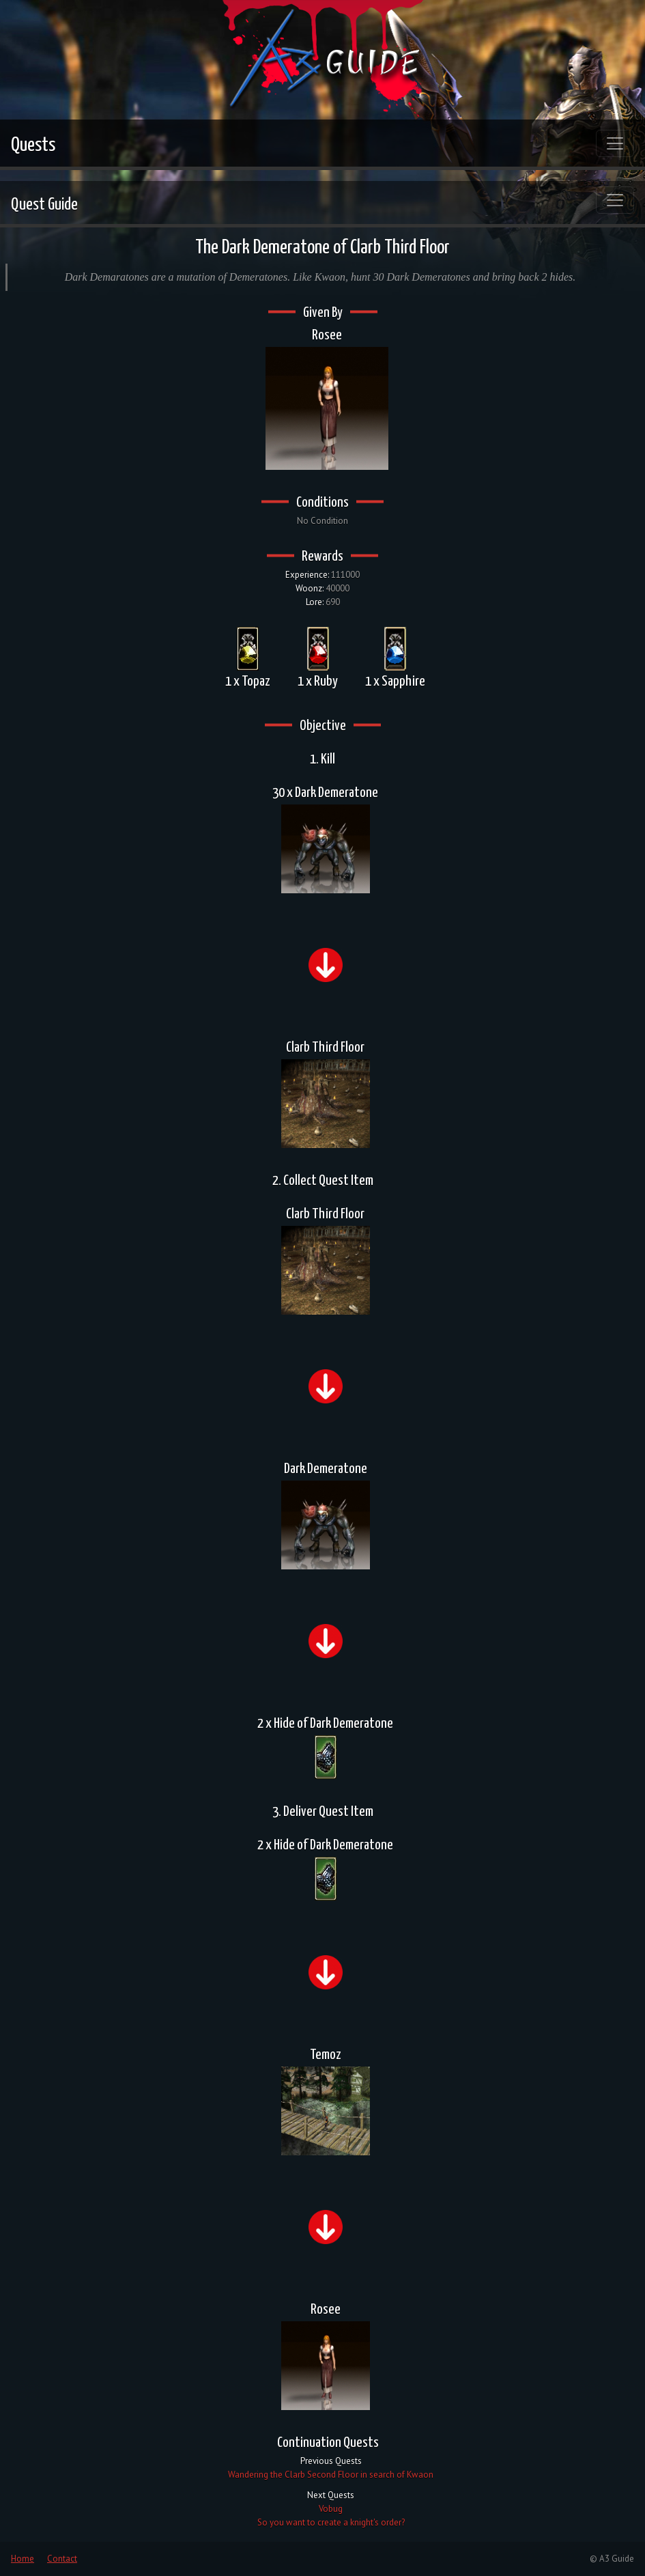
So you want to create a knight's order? (331, 2522)
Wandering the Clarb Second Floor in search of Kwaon (330, 2474)
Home (22, 2558)
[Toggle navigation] (615, 143)
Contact (62, 2558)
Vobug (331, 2509)
